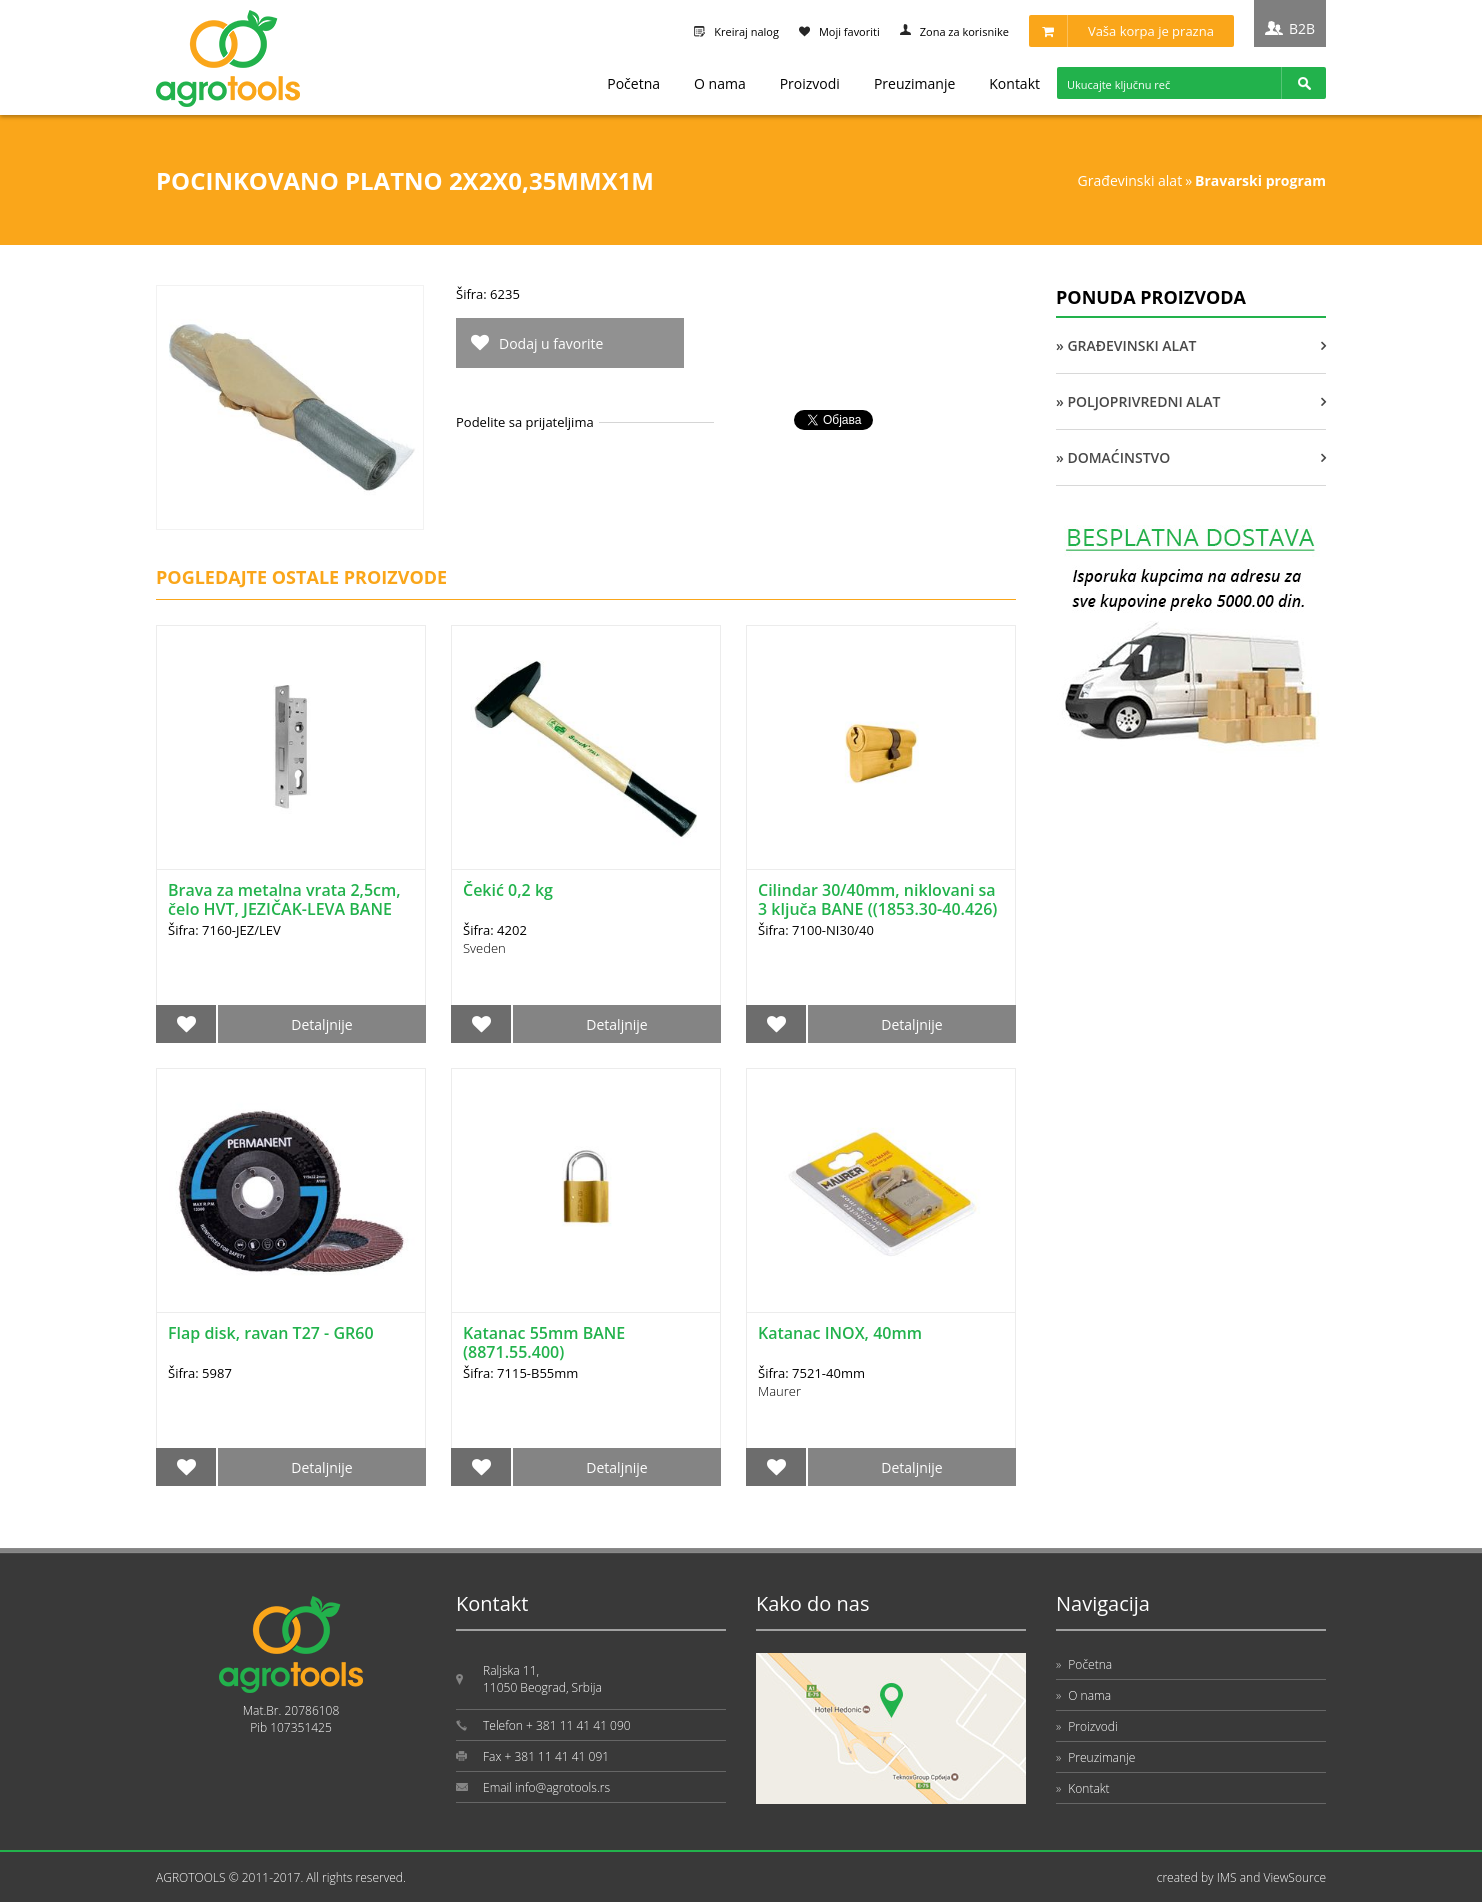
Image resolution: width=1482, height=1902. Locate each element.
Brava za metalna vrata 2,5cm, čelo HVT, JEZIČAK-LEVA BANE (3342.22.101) (284, 909)
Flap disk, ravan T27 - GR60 (271, 1333)
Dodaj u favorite (551, 343)
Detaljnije (321, 1024)
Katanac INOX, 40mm (840, 1333)
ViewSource (1294, 1877)
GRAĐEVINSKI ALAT (1130, 180)
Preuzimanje (914, 83)
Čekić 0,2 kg (508, 890)
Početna (633, 83)
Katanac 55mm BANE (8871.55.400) (544, 1342)
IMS (1227, 1877)
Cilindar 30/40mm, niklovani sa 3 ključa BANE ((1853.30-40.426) (877, 899)
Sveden (484, 948)
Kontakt (1014, 83)
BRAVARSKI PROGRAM (1260, 180)
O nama (720, 83)
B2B (1302, 28)
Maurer (779, 1391)
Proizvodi (810, 83)
